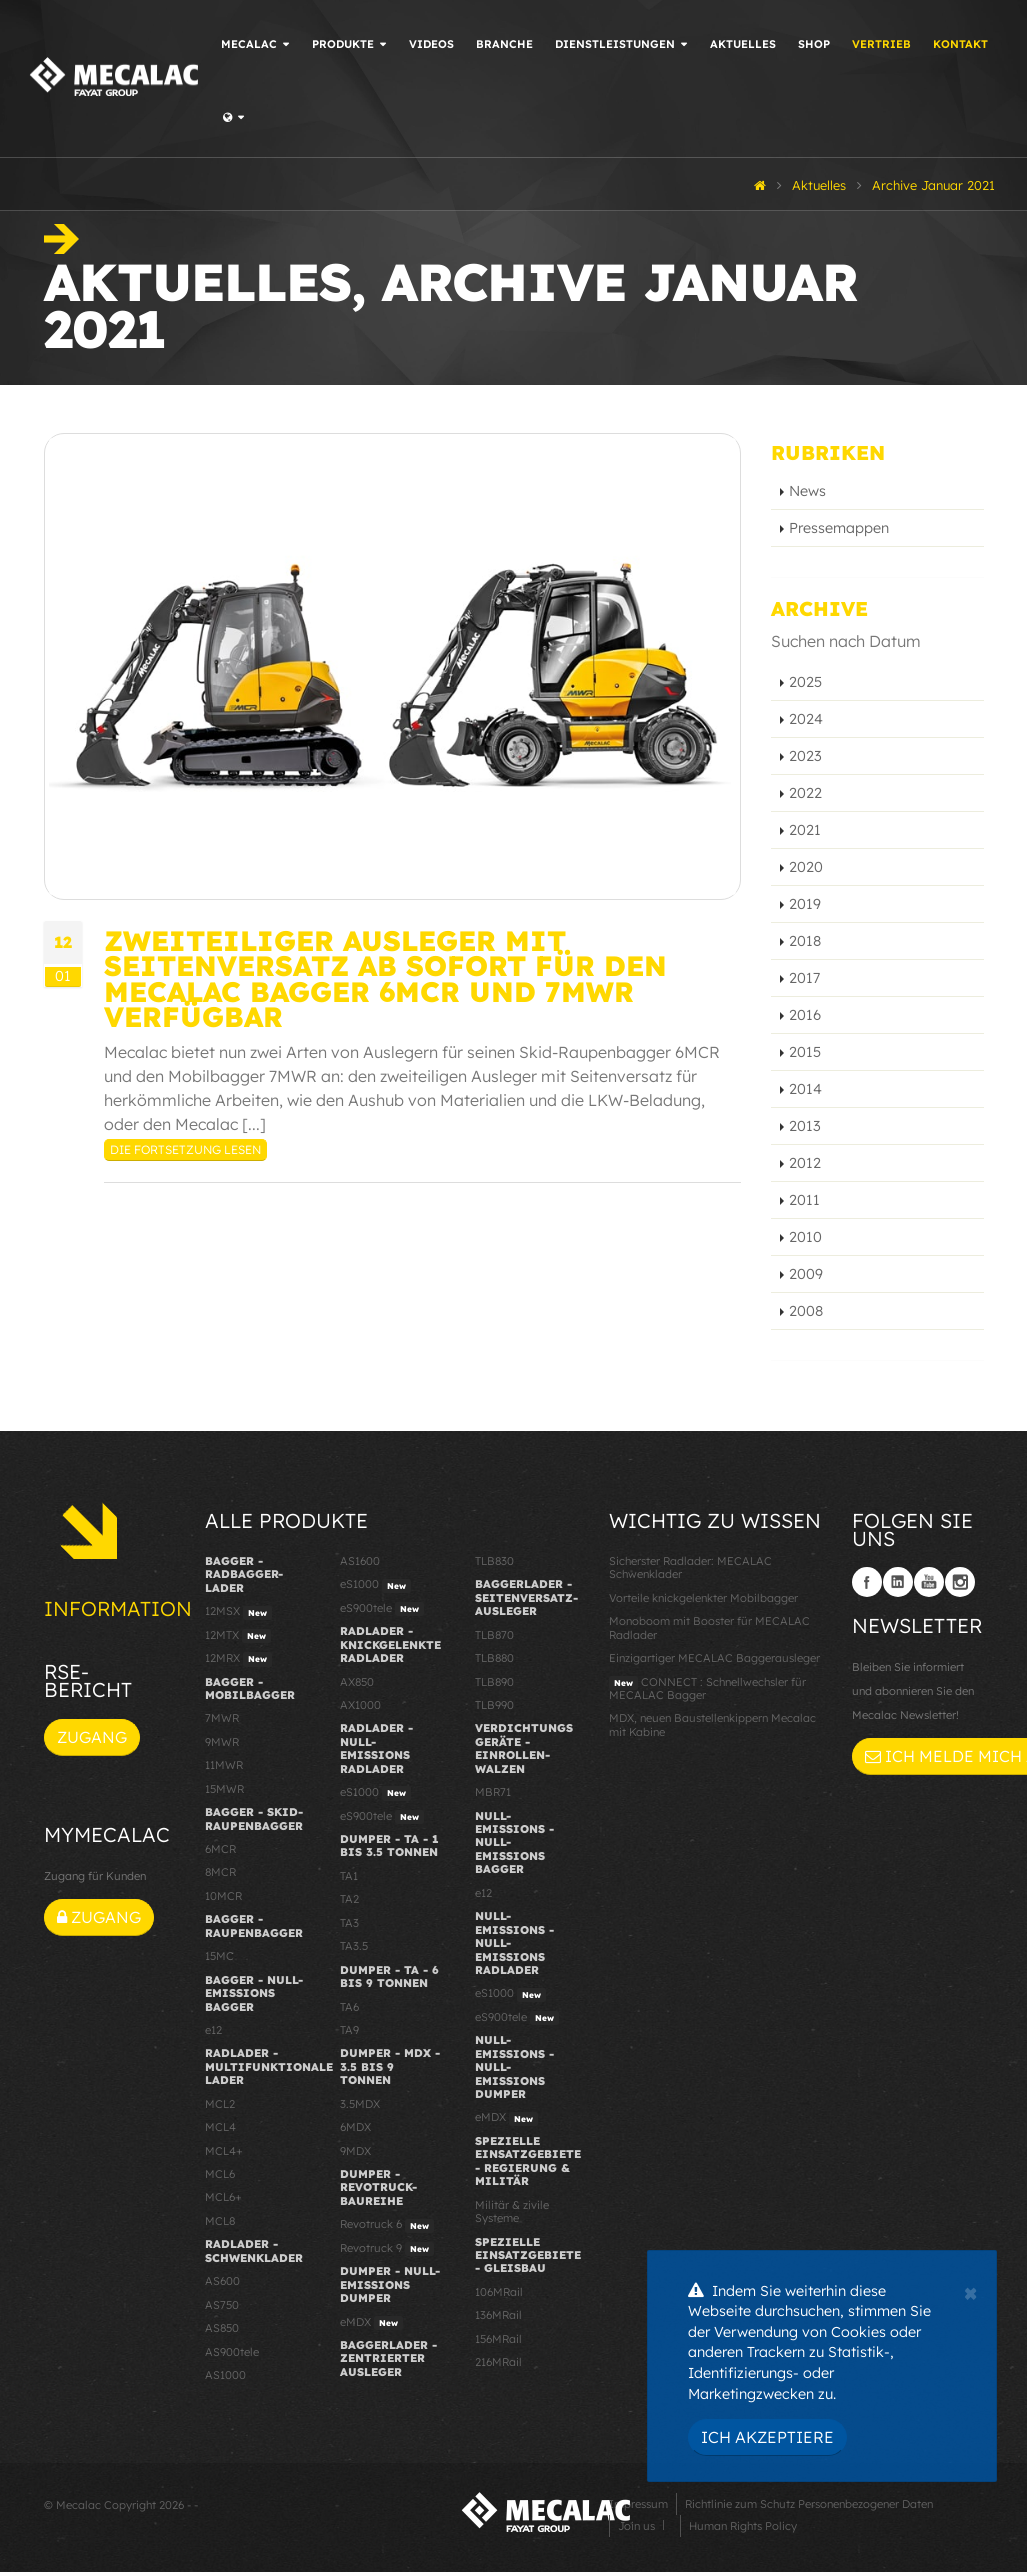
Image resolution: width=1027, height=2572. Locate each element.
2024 (806, 719)
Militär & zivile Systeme (512, 2211)
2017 (804, 978)
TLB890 (494, 1682)
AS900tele (232, 2352)
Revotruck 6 (387, 2225)
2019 (805, 904)
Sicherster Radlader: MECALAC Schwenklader (690, 1567)
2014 (805, 1089)
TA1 (349, 1876)
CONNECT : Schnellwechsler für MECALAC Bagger (707, 1688)
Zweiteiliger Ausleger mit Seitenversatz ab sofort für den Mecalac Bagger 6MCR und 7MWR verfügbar (385, 978)
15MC (219, 1956)
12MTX (238, 1636)
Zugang (92, 1737)
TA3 (349, 1923)
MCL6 (220, 2174)
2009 (806, 1274)
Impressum (638, 2504)
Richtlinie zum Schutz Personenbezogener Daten (809, 2504)
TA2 (349, 1899)
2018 (805, 941)
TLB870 (494, 1635)
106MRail (499, 2292)
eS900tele (382, 1609)
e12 (213, 2030)
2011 (804, 1200)
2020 (806, 867)
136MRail (498, 2315)
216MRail (498, 2362)
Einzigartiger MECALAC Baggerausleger (714, 1658)
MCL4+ (224, 2151)
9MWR (222, 1742)
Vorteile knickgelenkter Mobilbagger (703, 1598)
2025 (805, 682)
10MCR (223, 1896)
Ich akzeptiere (767, 2437)
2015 (805, 1052)
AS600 (222, 2281)
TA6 (349, 2007)
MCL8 (220, 2221)
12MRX (238, 1659)
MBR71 (493, 1792)
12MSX (238, 1612)
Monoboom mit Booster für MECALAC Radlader (709, 1627)
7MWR (222, 1718)
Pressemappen (839, 528)
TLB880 (494, 1658)
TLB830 (494, 1561)
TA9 (349, 2030)
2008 (806, 1311)
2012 (805, 1163)
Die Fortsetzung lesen (185, 1149)
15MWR (224, 1789)
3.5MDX (360, 2104)
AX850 (357, 1682)
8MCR (220, 1872)
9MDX (355, 2151)
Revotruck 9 (387, 2249)
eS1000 (375, 1585)
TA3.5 (354, 1946)
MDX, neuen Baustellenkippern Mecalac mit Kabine (712, 1724)
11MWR (224, 1765)
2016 (805, 1015)
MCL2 (220, 2104)
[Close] (970, 2291)
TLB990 (494, 1705)
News (807, 491)
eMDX (371, 2323)
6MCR (220, 1849)
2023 (805, 756)
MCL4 (220, 2127)
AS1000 (225, 2375)
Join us (636, 2526)
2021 (805, 830)
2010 (805, 1237)
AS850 (222, 2328)
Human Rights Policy (743, 2526)
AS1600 (360, 1561)
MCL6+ (223, 2197)
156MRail (498, 2339)
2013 (805, 1126)
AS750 (222, 2305)
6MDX (355, 2127)
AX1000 (360, 1705)
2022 (805, 793)
